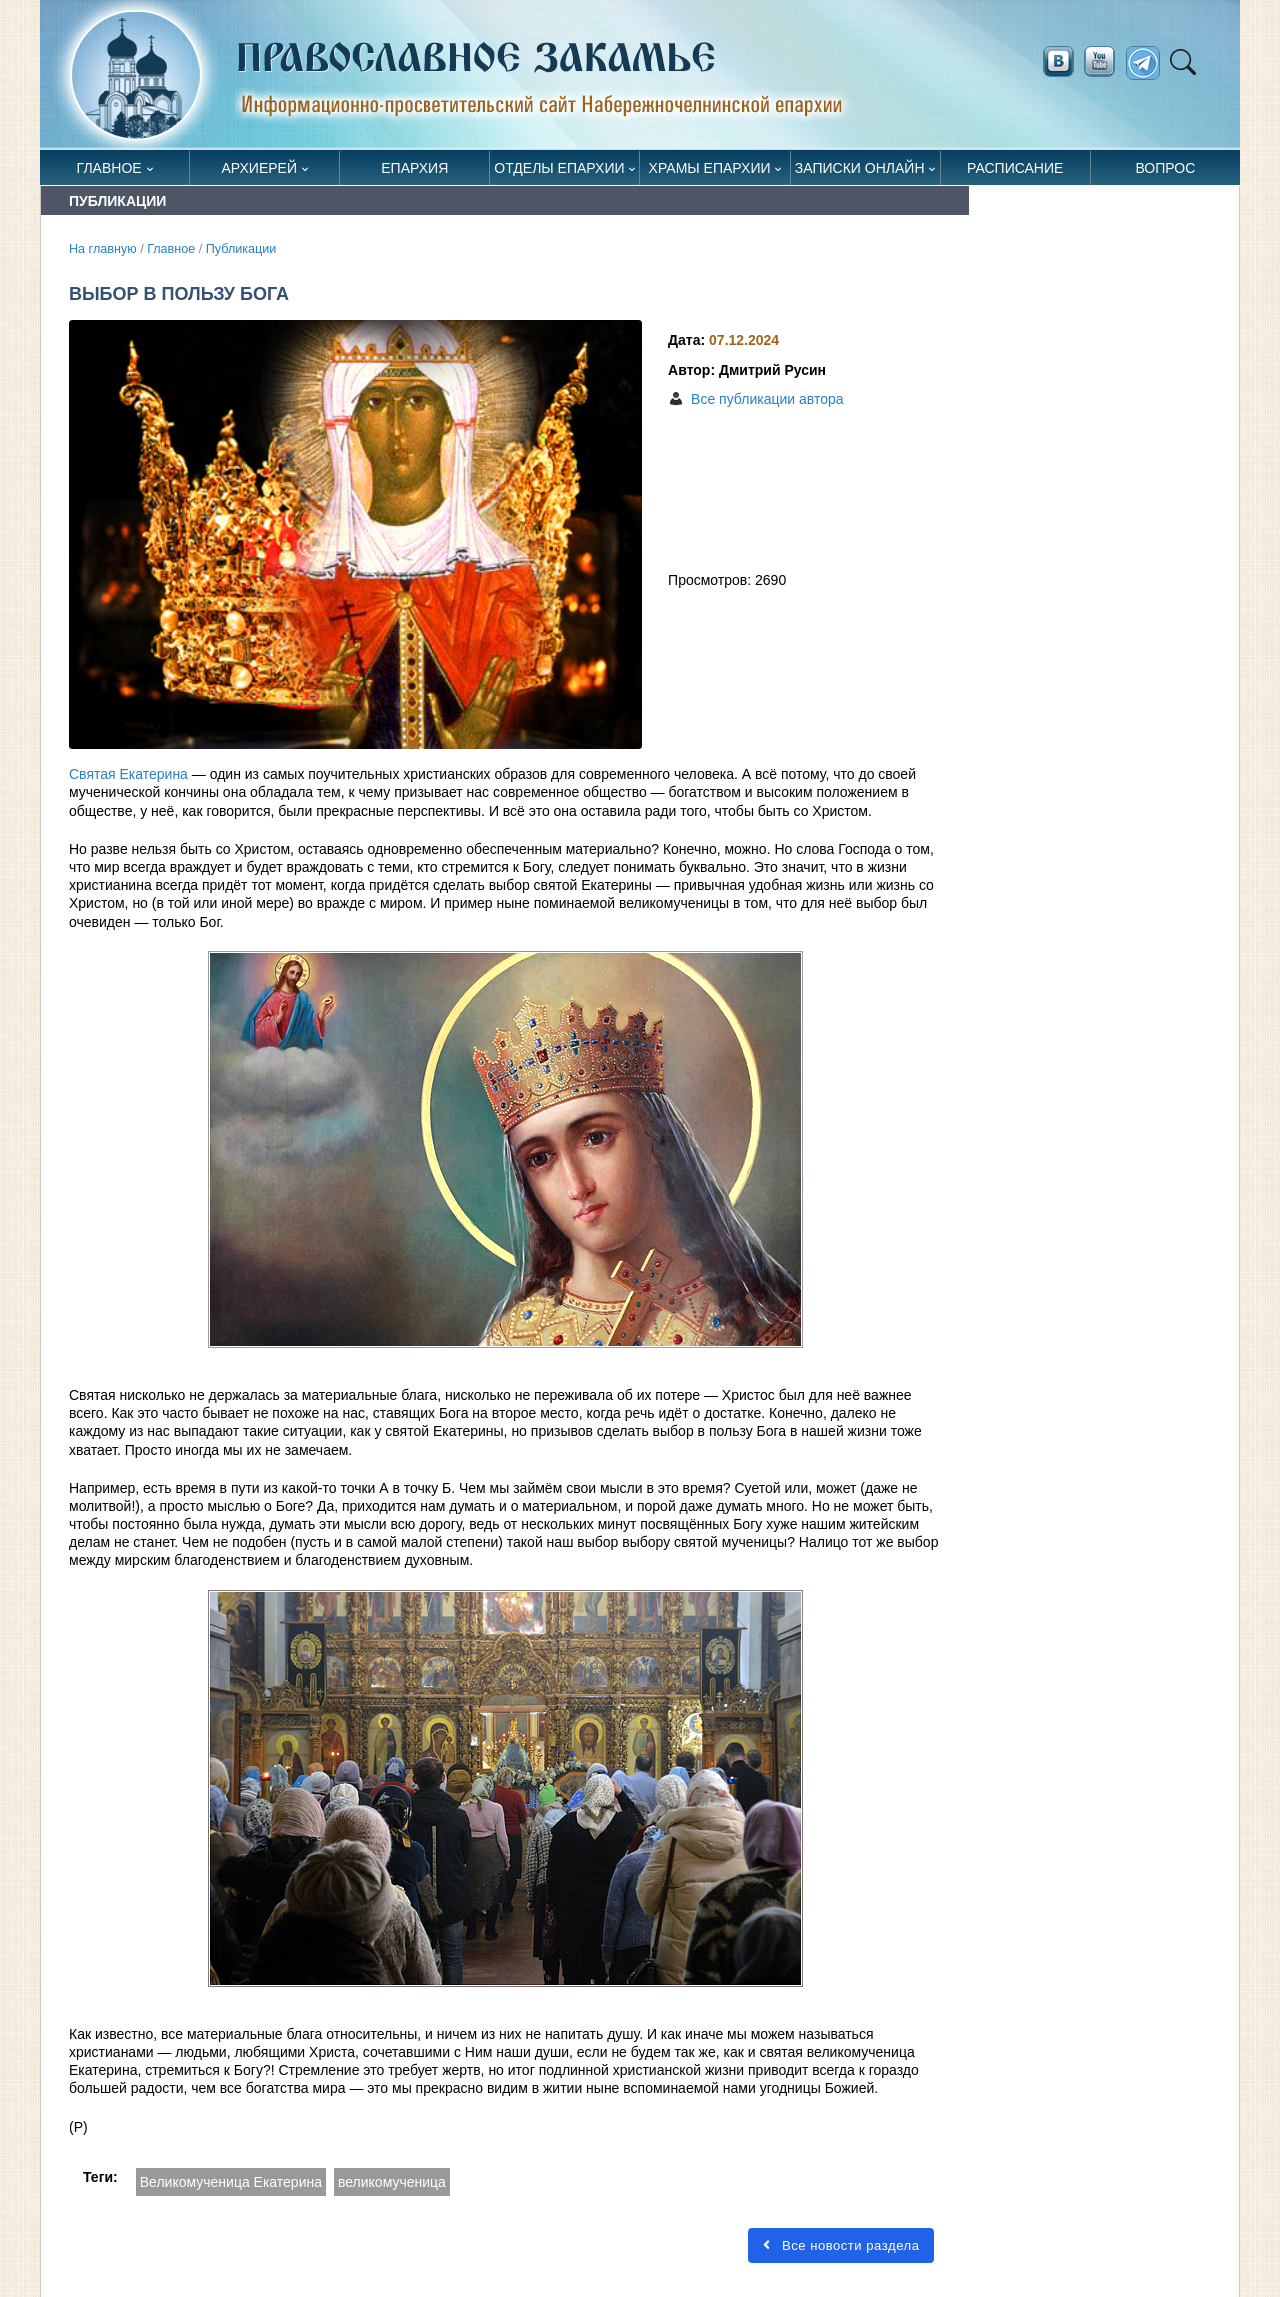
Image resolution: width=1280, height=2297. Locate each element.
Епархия (414, 168)
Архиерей (259, 168)
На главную (103, 249)
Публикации (241, 249)
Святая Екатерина (128, 774)
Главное (109, 168)
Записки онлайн (860, 168)
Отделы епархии (559, 168)
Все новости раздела (841, 2245)
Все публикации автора (767, 399)
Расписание (1015, 168)
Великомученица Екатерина (231, 2182)
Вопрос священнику (1165, 172)
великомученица (392, 2182)
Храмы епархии (710, 168)
